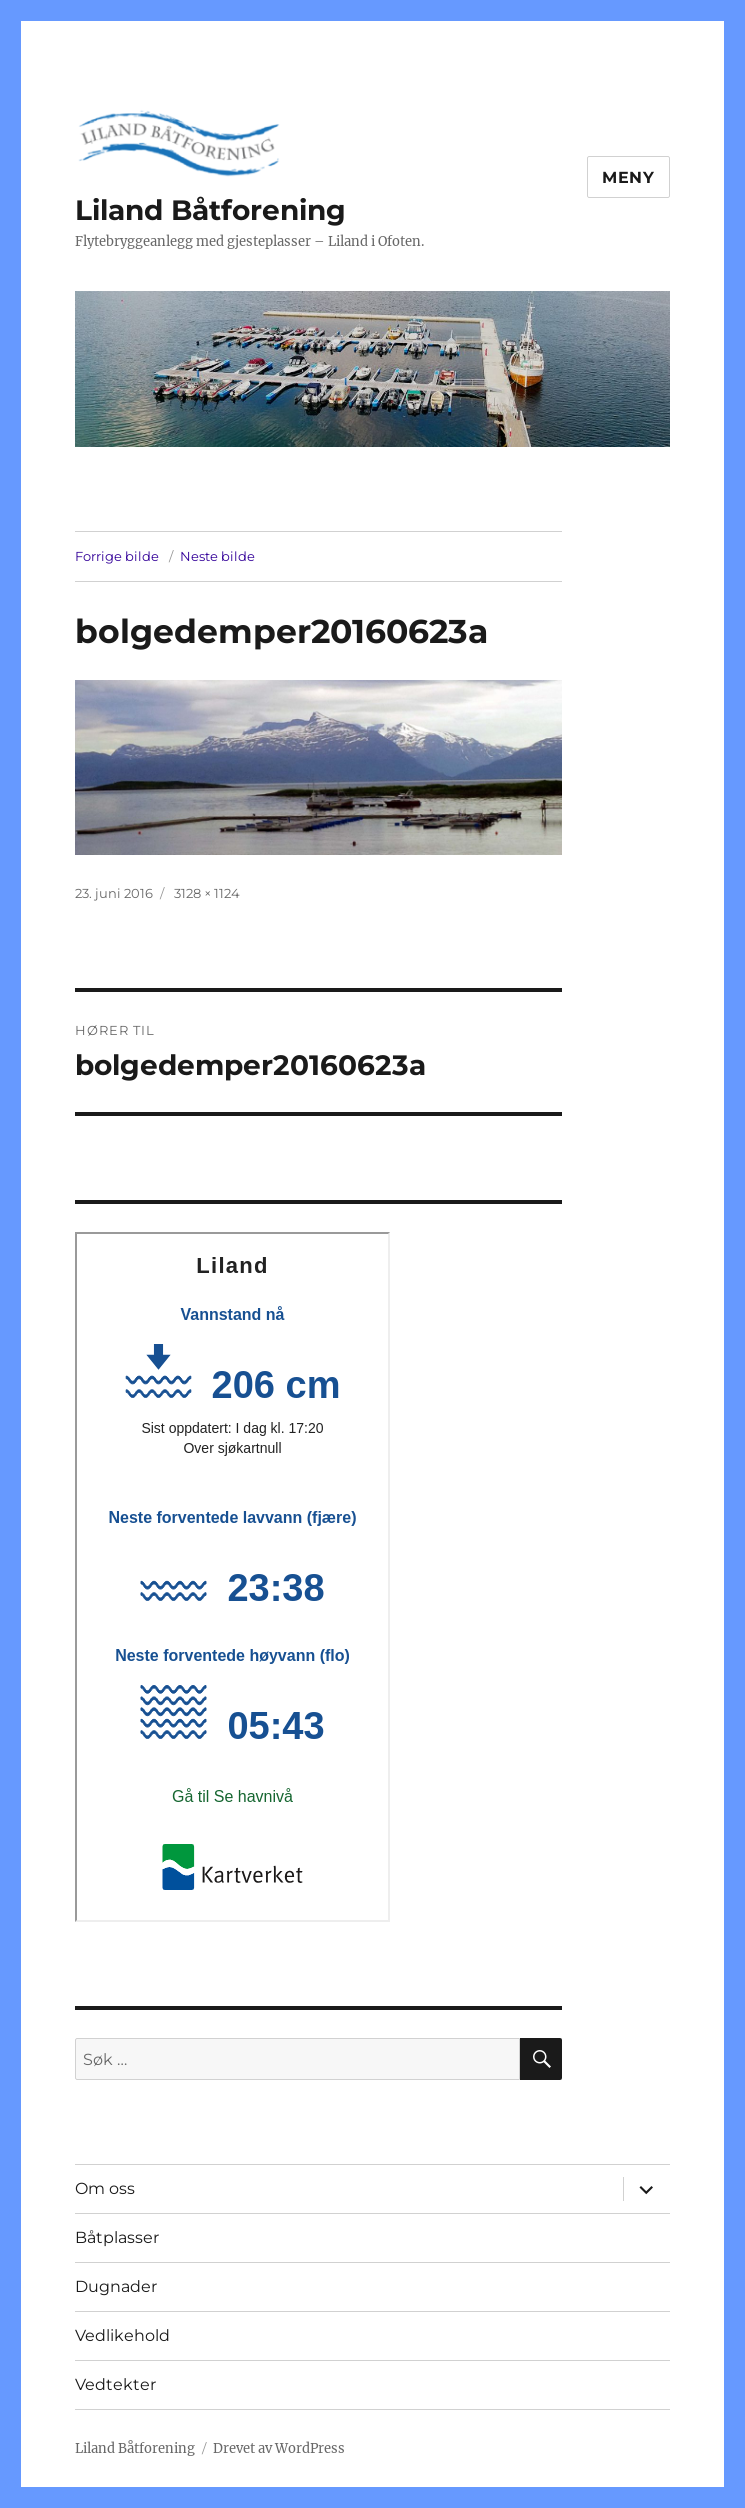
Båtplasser (117, 2237)
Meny (628, 177)
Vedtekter (115, 2384)
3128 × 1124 (207, 893)
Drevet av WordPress (279, 2448)
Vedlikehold (122, 2335)
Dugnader (116, 2286)
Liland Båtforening (210, 210)
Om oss (105, 2188)
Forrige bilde (117, 556)
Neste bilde (217, 556)
